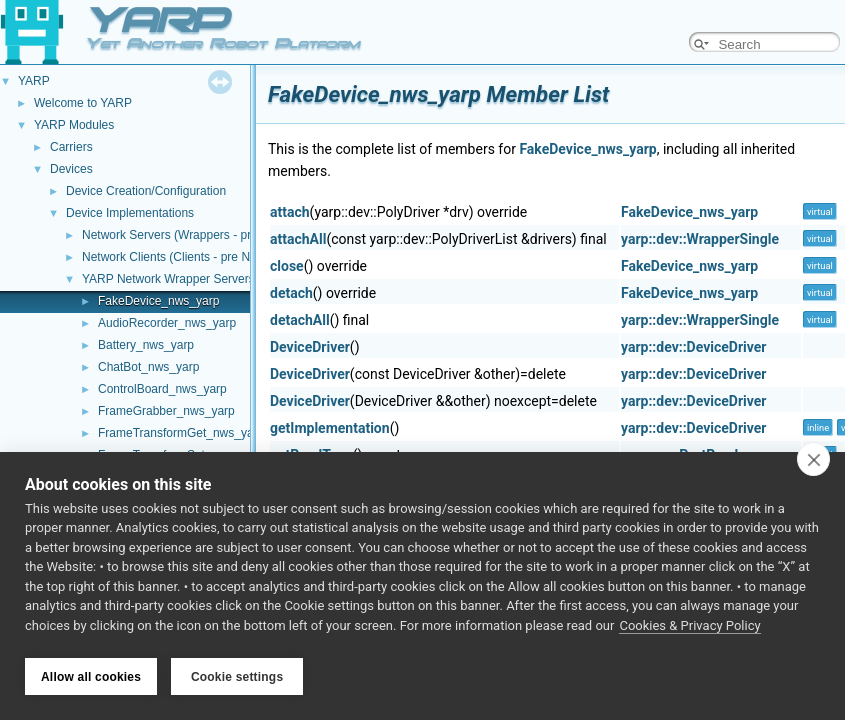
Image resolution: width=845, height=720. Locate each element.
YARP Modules (74, 125)
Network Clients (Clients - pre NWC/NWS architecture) (226, 257)
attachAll (298, 239)
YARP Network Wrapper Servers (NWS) (188, 279)
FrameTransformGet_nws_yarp (181, 433)
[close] (813, 462)
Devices (71, 169)
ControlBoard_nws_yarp (162, 389)
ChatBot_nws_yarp (148, 367)
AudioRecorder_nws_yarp (167, 323)
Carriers (71, 147)
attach (290, 212)
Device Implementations (130, 213)
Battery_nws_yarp (146, 345)
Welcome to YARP (83, 103)
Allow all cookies (91, 677)
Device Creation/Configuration (146, 191)
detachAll (300, 320)
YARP (34, 81)
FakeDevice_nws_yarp (158, 301)
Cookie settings (237, 677)
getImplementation (330, 428)
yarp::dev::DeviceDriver (694, 347)
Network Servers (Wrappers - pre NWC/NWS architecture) (236, 235)
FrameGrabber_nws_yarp (166, 411)
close (287, 266)
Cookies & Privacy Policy (689, 628)
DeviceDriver (310, 347)
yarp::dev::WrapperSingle (700, 239)
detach (291, 293)
